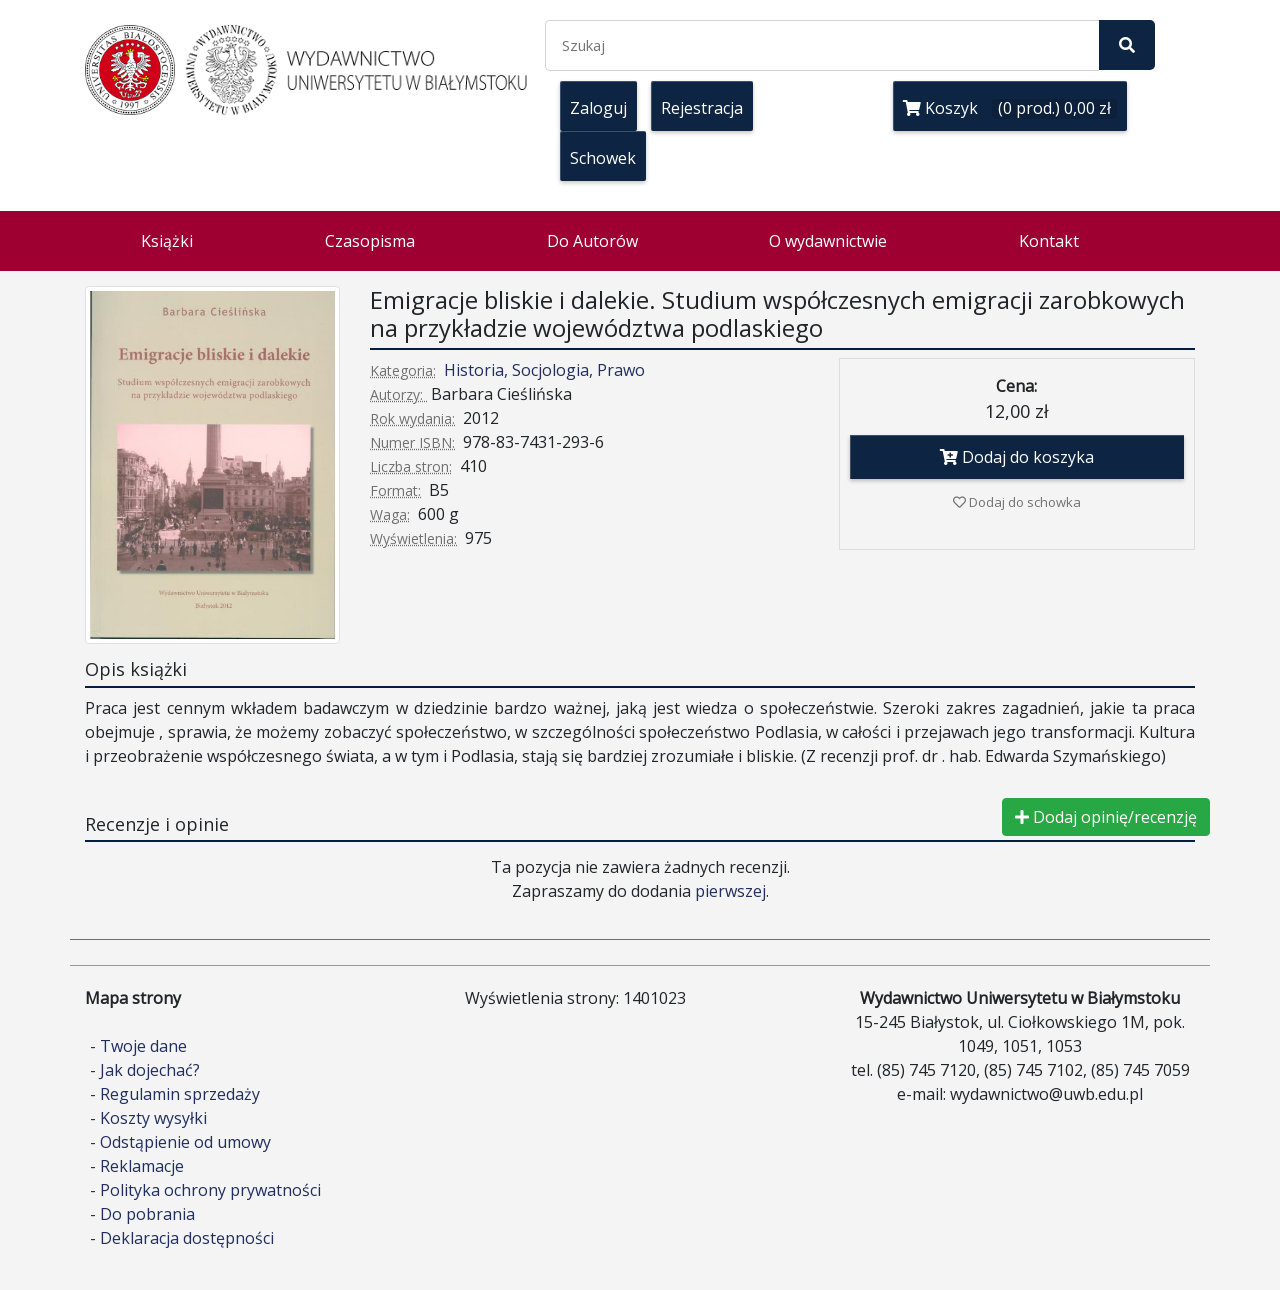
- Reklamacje (137, 1166)
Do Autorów (592, 241)
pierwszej (730, 891)
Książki (167, 241)
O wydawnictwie (828, 241)
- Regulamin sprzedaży (175, 1094)
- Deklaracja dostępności (182, 1238)
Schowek (603, 158)
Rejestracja (702, 108)
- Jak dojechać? (145, 1070)
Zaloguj (598, 108)
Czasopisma (370, 241)
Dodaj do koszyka (1017, 457)
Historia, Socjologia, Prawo (544, 370)
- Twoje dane (138, 1046)
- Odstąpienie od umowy (180, 1142)
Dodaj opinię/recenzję (1106, 817)
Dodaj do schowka (1017, 502)
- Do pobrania (142, 1214)
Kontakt (1049, 241)
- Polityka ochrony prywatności (205, 1190)
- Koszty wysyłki (148, 1118)
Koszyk (1010, 108)
